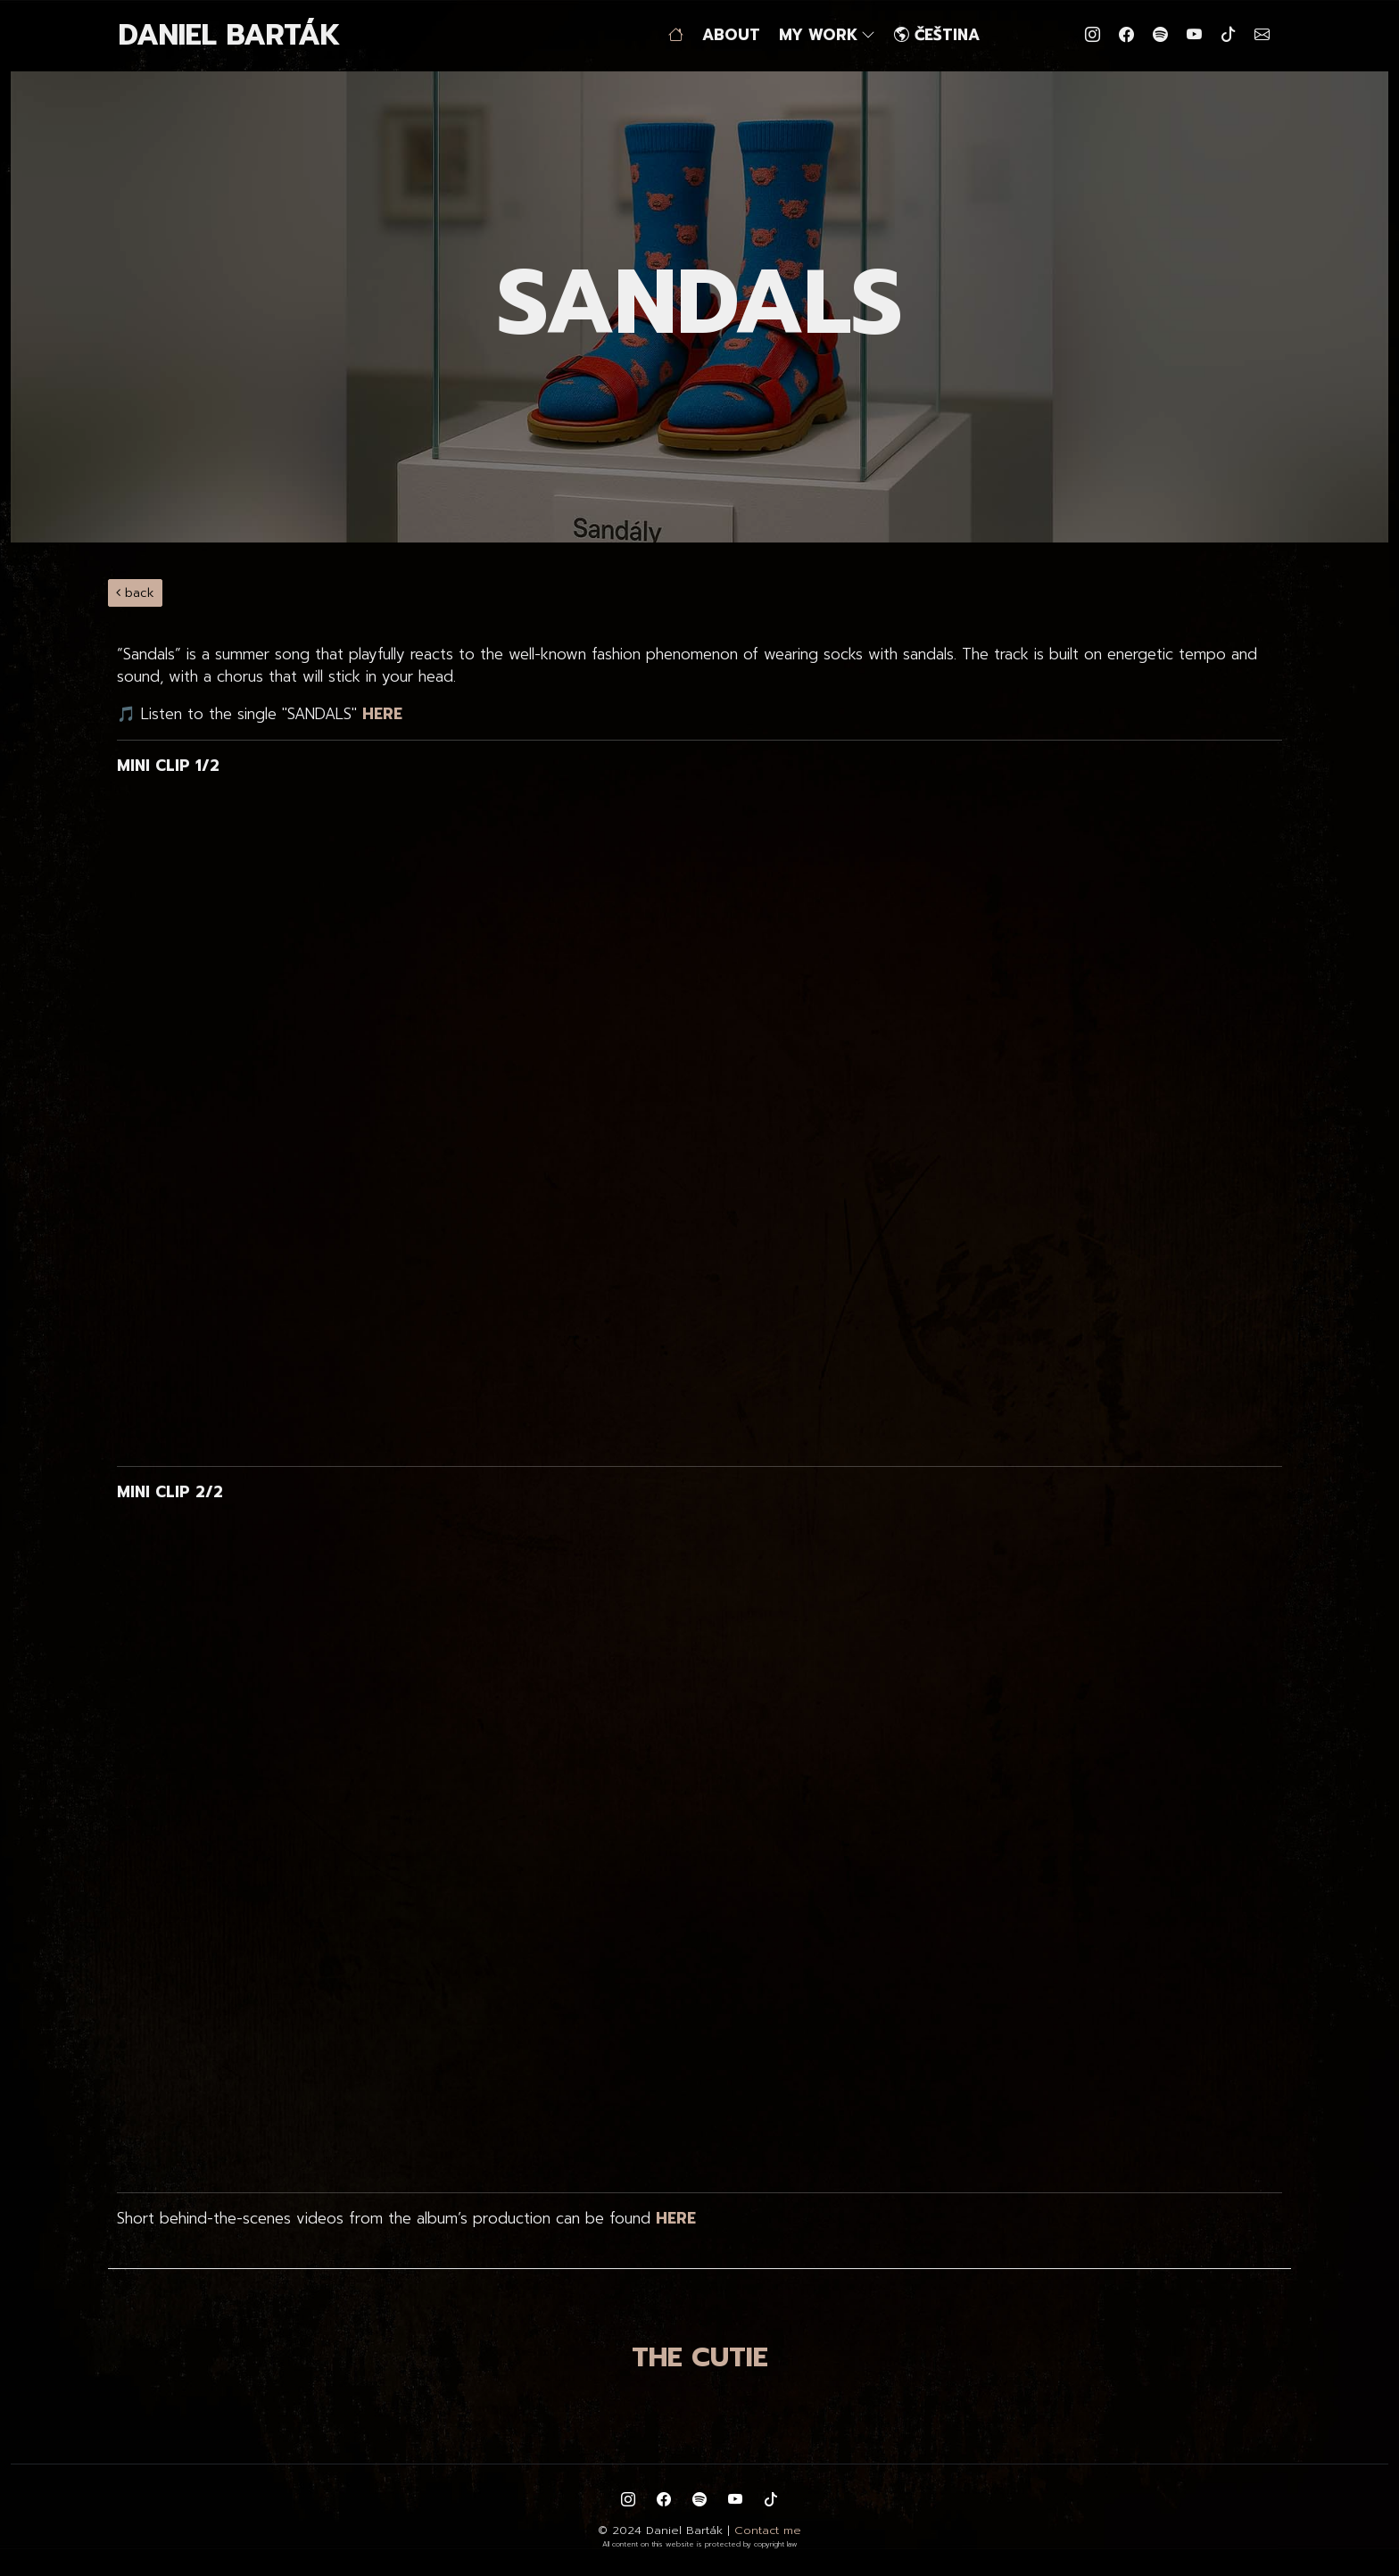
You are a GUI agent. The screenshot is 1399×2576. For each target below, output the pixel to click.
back (135, 593)
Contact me (767, 2530)
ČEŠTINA (937, 35)
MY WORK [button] (827, 35)
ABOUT (731, 35)
